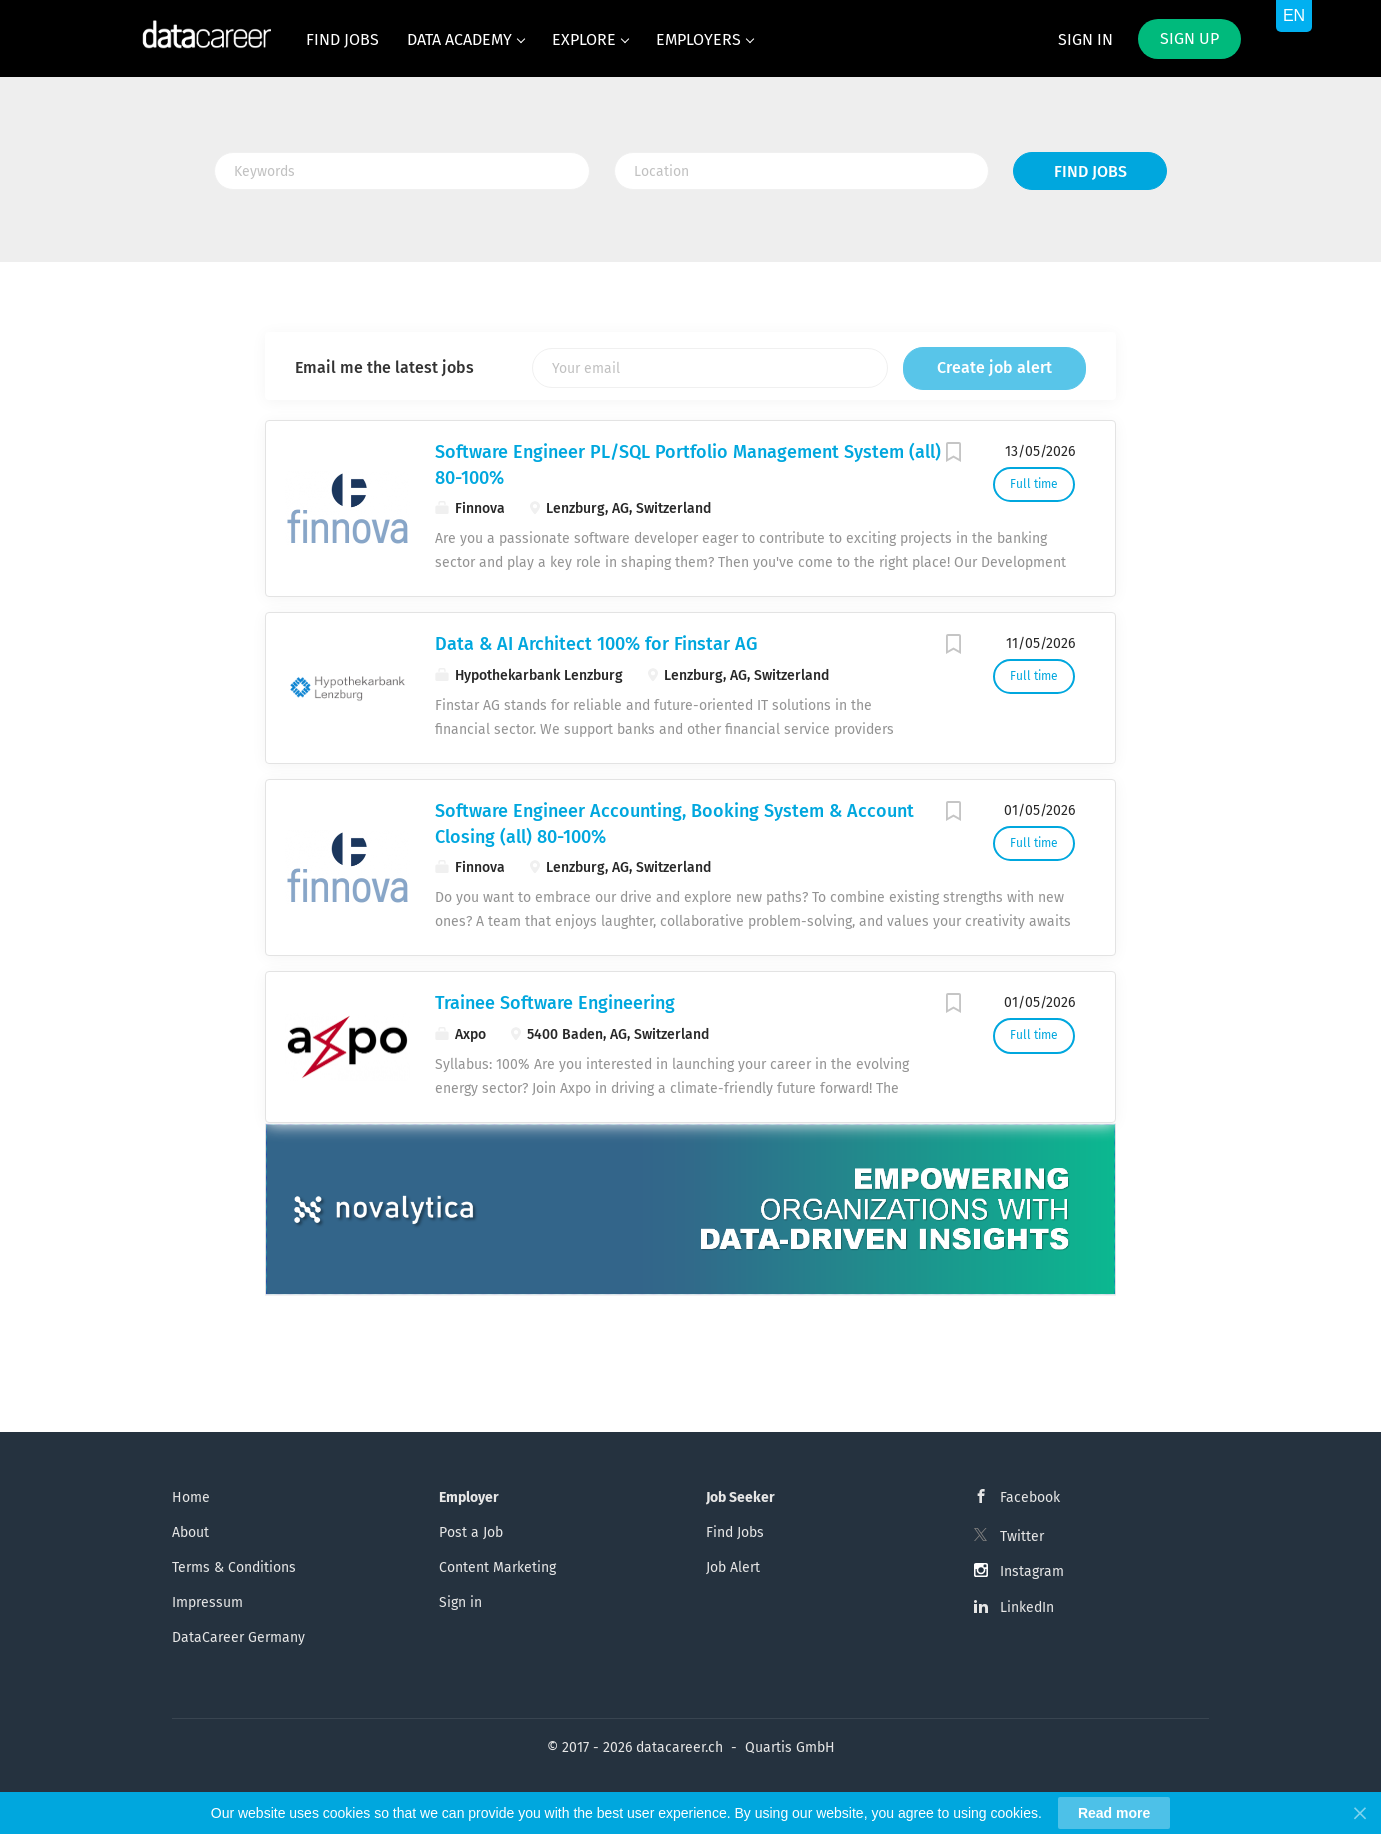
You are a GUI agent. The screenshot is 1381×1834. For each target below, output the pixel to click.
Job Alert (733, 1567)
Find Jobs (1090, 171)
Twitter (1022, 1536)
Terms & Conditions (234, 1567)
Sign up (1189, 38)
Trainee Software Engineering (555, 1003)
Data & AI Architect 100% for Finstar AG (596, 644)
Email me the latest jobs (384, 367)
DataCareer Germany (238, 1637)
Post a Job (471, 1532)
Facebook (1030, 1497)
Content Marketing (497, 1567)
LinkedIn (1027, 1607)
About (190, 1532)
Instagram (1032, 1571)
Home (191, 1497)
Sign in (1085, 39)
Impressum (207, 1602)
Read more (1114, 1813)
